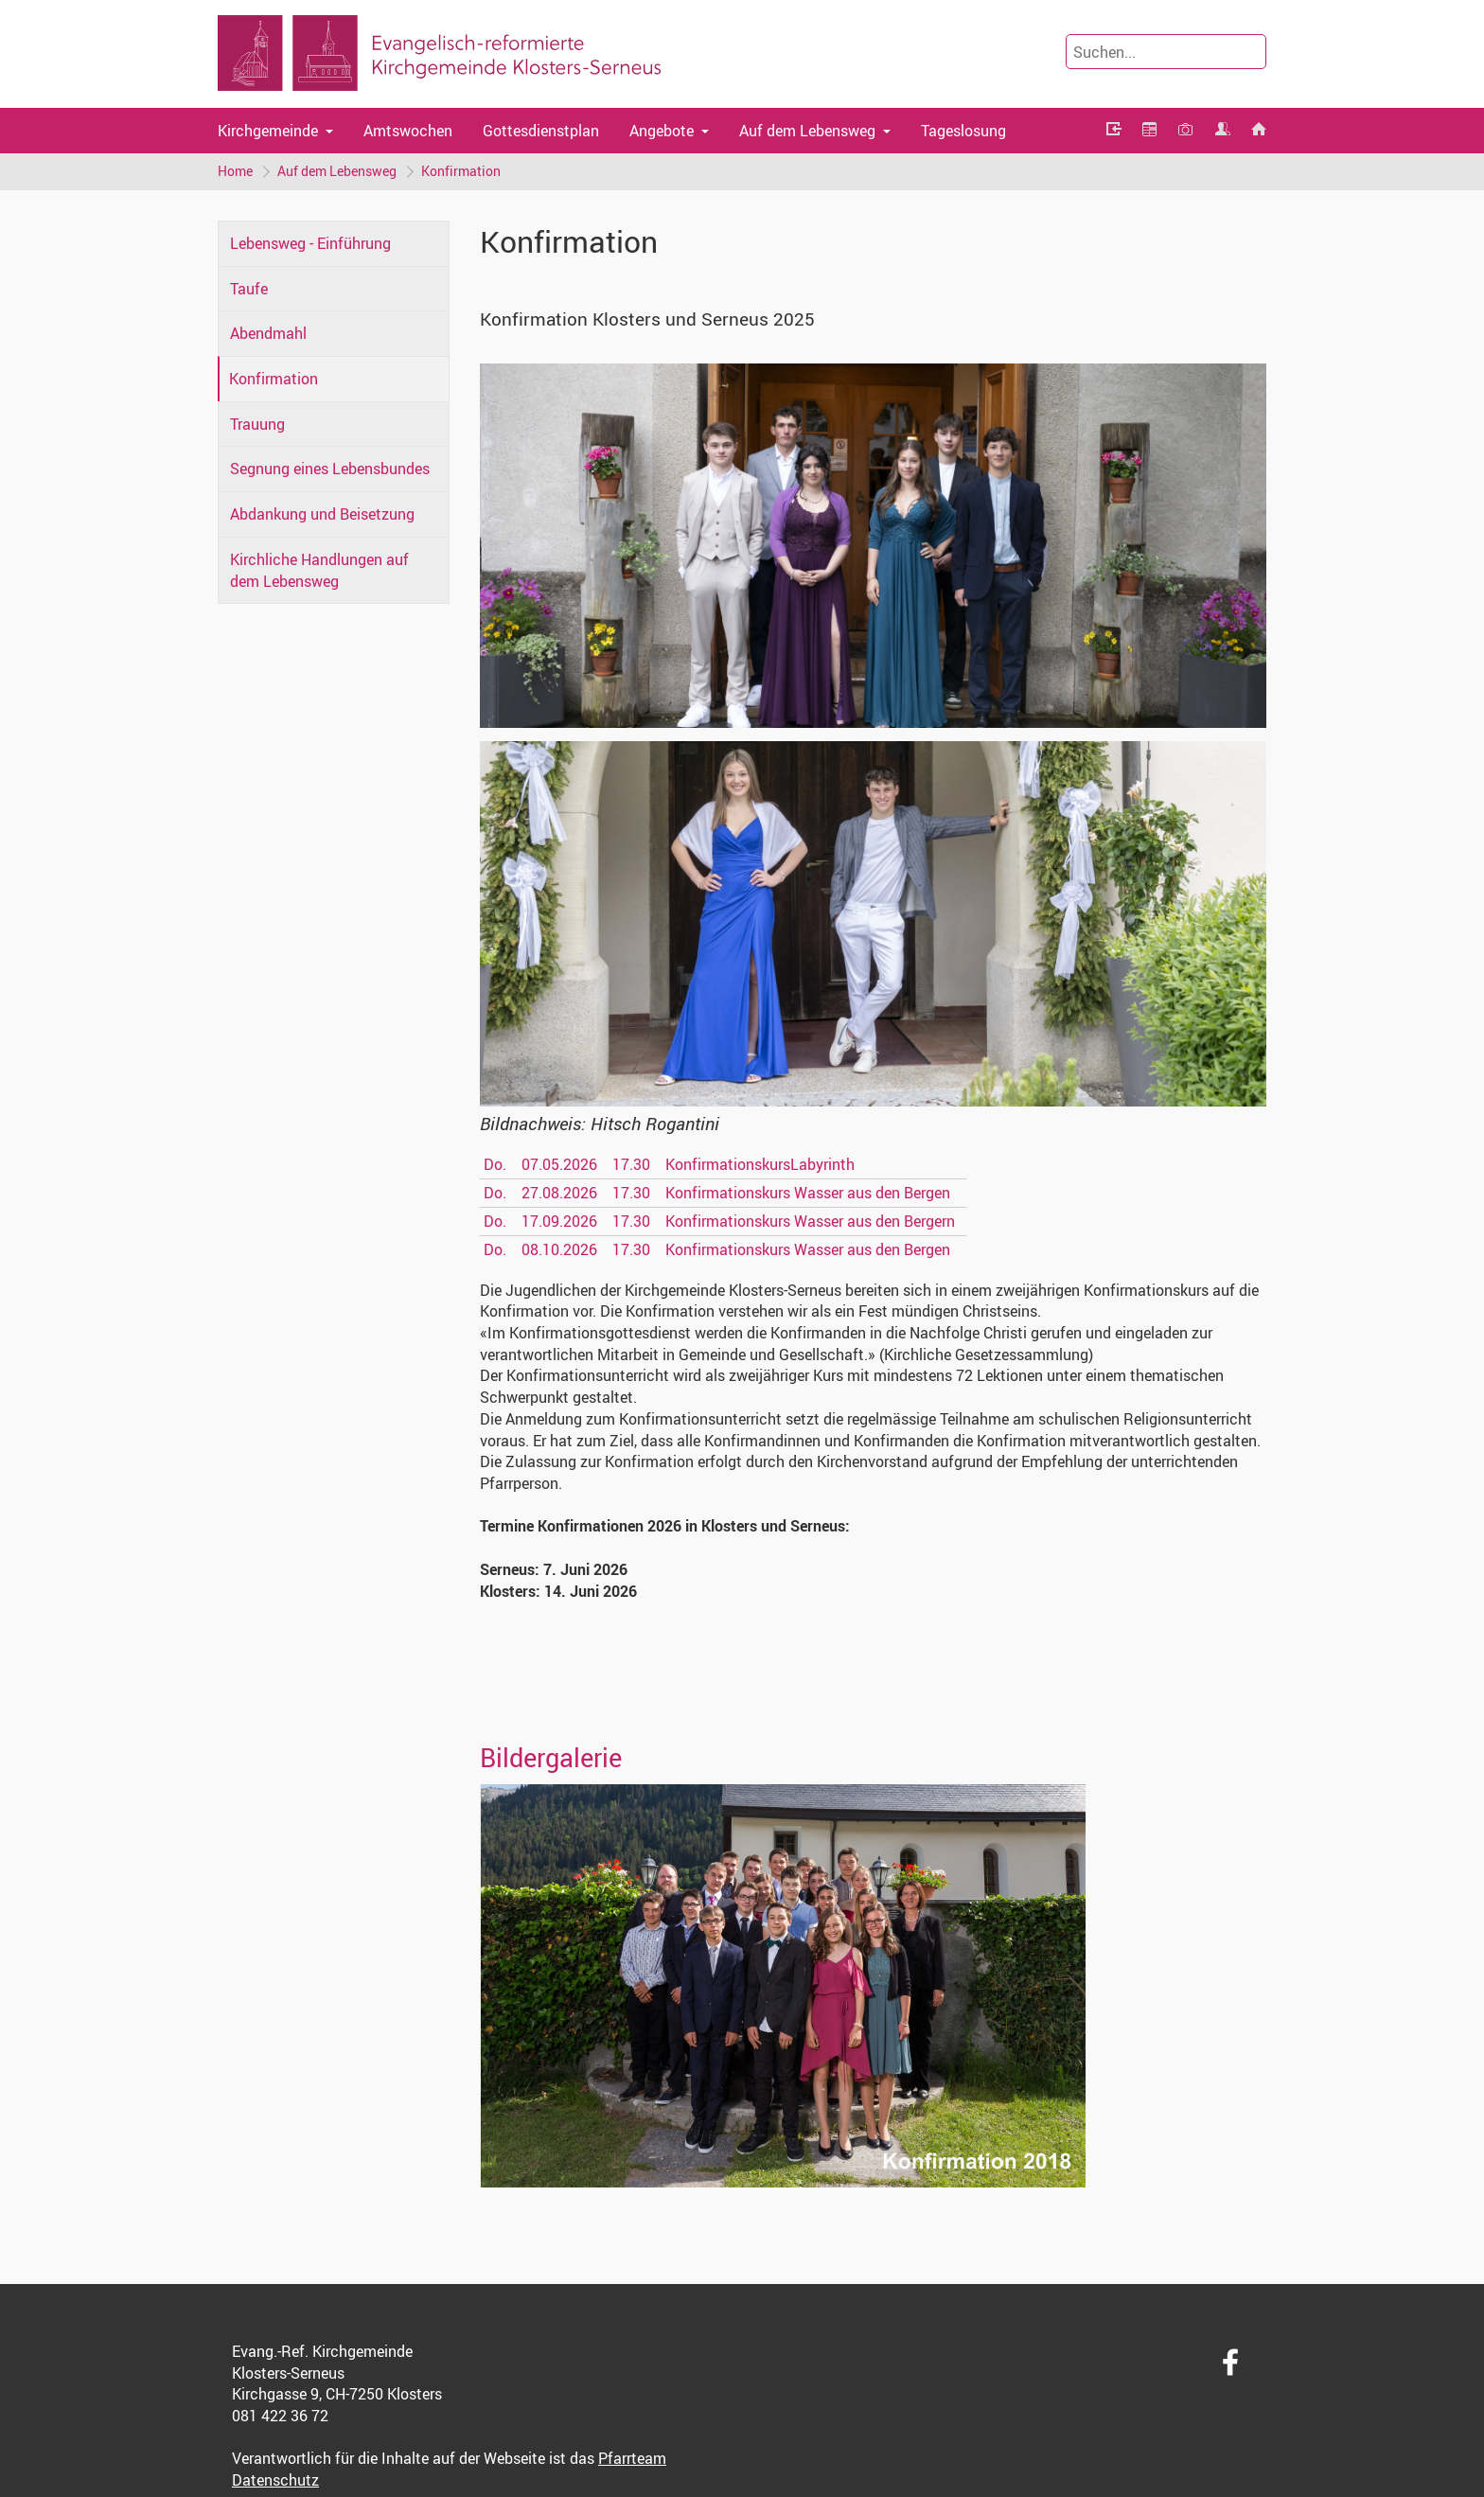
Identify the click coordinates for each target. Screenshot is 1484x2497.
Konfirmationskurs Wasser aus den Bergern (810, 1221)
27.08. (559, 1192)
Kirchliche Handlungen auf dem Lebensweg (319, 570)
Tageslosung (963, 130)
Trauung (257, 424)
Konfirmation (461, 171)
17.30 (631, 1164)
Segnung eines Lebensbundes (330, 468)
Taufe (249, 288)
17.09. (559, 1221)
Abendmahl (268, 333)
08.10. (559, 1249)
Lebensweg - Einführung (310, 243)
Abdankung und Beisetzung (322, 514)
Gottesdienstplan (541, 130)
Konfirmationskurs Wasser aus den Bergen (807, 1192)
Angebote (661, 130)
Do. (495, 1164)
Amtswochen (407, 130)
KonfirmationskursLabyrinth (760, 1164)
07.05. (559, 1164)
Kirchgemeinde (268, 130)
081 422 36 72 (280, 2415)
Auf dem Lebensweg (807, 130)
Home (235, 171)
